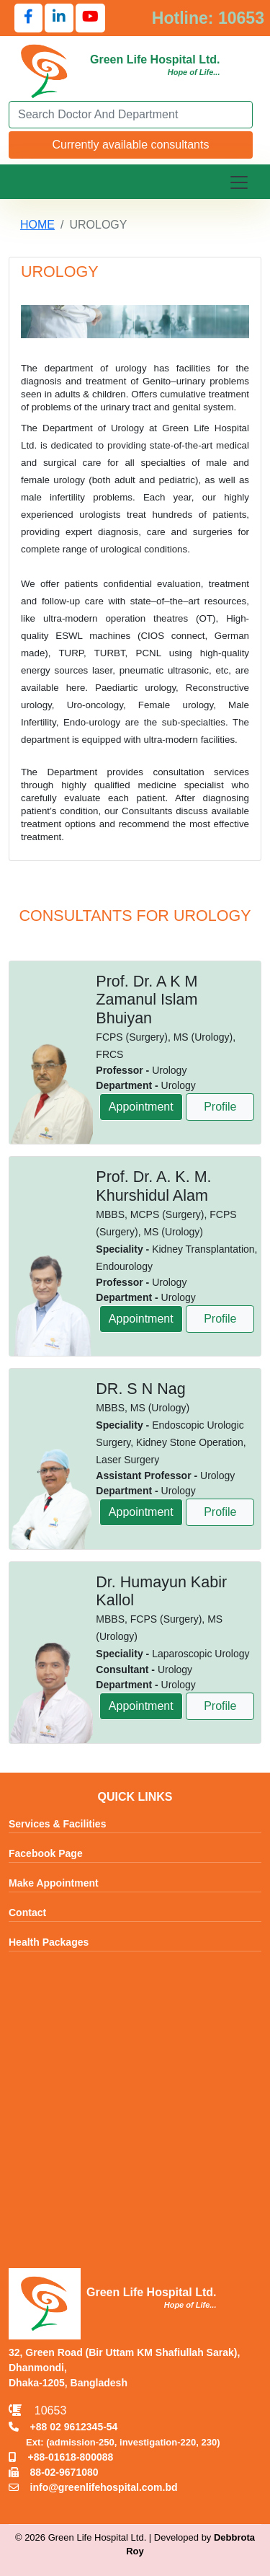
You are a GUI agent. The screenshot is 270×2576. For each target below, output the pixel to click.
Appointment (141, 1106)
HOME (37, 225)
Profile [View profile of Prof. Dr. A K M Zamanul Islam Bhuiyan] (220, 1106)
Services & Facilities (57, 1824)
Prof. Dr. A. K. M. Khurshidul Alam (153, 1186)
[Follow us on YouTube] (90, 18)
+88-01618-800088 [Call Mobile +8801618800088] (61, 2457)
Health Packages (49, 1943)
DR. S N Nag (140, 1389)
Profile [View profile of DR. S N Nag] (220, 1512)
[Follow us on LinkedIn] (59, 18)
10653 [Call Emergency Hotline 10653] (37, 2410)
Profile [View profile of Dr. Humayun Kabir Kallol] (220, 1706)
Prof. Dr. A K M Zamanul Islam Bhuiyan (146, 1000)
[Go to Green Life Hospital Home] (45, 70)
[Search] (131, 114)
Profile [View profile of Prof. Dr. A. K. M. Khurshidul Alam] (220, 1319)
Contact (27, 1913)
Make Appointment (54, 1883)
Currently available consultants (131, 144)
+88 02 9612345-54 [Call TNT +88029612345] (63, 2426)
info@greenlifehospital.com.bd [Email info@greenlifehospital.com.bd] (93, 2487)
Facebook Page (46, 1854)
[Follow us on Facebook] (28, 18)
